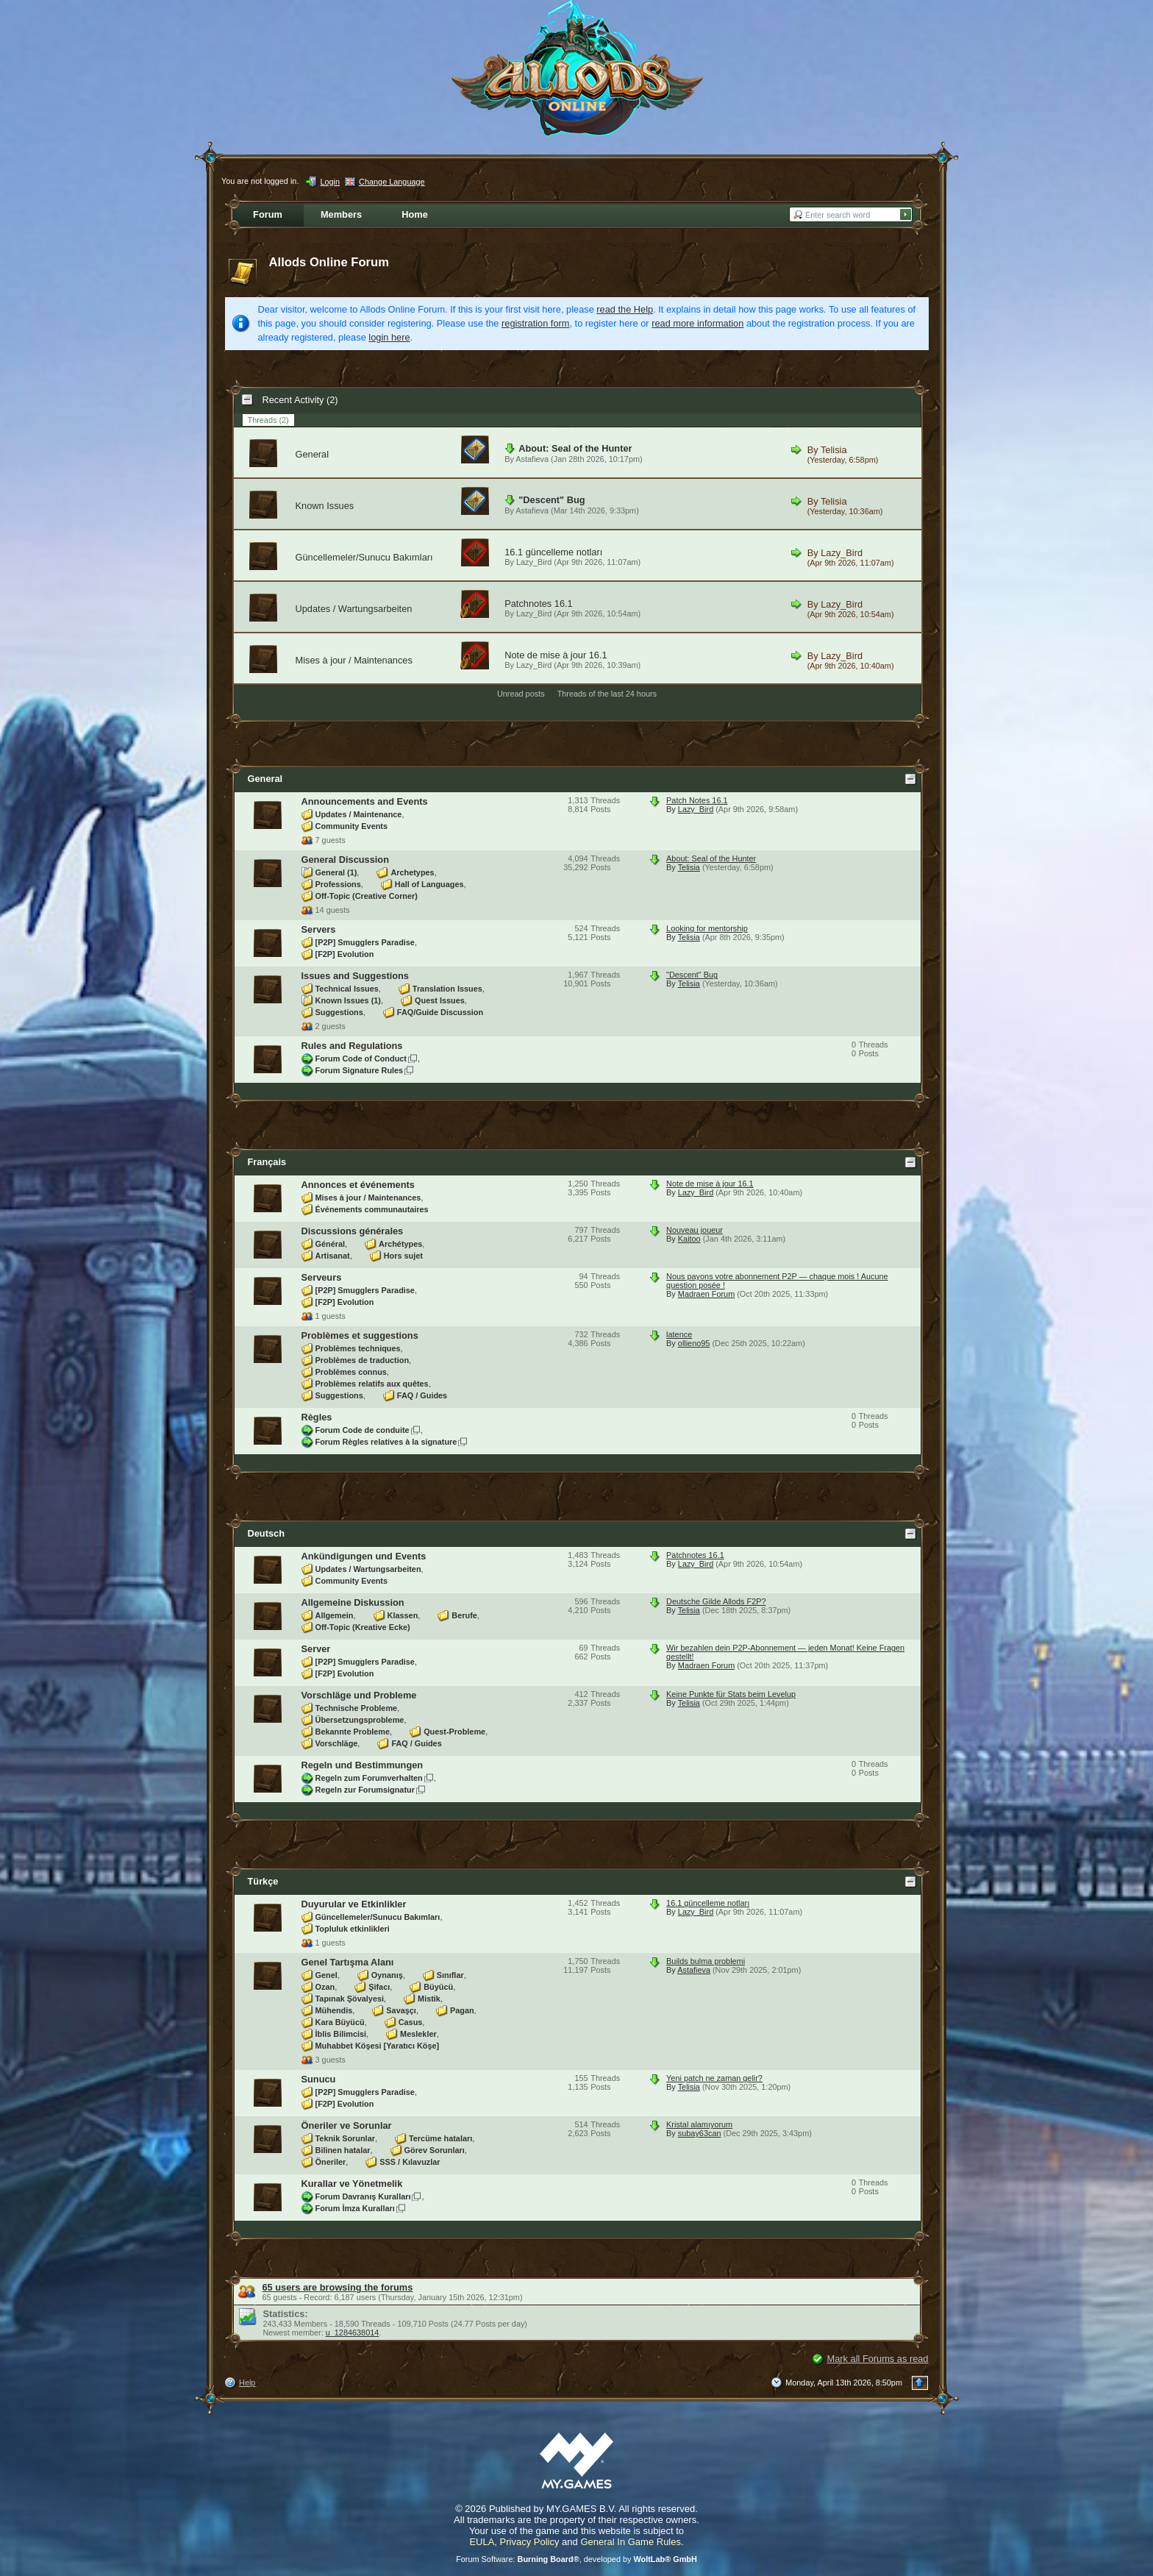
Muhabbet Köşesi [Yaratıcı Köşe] (377, 2045)
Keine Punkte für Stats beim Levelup (731, 1694)
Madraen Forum (706, 1293)
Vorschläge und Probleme (359, 1695)
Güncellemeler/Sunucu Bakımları (364, 557)
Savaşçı (401, 2010)
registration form (535, 323)
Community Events (351, 826)
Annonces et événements (358, 1184)
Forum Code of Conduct (361, 1058)
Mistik (429, 1998)
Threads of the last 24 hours (607, 693)
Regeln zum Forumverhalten (369, 1777)
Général (330, 1243)
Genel (326, 1975)
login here (389, 337)
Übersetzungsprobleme (359, 1719)
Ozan (325, 1986)
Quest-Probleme (454, 1731)
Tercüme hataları (440, 2138)
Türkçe (263, 1881)
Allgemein (334, 1615)
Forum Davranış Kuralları (363, 2196)
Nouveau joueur (694, 1229)
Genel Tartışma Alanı (347, 1962)
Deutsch (266, 1533)
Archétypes (400, 1243)
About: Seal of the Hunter (575, 448)
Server (316, 1648)
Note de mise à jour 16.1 (555, 655)
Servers (318, 929)
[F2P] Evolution (344, 954)
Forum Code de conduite (362, 1430)
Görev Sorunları (434, 2150)
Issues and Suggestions (355, 975)
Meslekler (418, 2033)
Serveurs (321, 1277)
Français (267, 1161)
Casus (411, 2022)
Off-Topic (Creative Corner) (366, 896)
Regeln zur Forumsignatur (365, 1789)
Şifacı (379, 1986)
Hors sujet (403, 1255)
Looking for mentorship (707, 928)
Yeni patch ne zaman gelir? (714, 2078)
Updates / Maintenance (358, 814)
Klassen (403, 1615)
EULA (481, 2541)
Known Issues (325, 505)
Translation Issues (447, 988)
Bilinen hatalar (343, 2150)
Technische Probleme (356, 1708)
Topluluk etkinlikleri (352, 1928)
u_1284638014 (352, 2332)
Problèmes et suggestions (359, 1335)
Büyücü (438, 1986)
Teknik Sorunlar (345, 2138)
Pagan (462, 2010)
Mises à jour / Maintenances (354, 660)
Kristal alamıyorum (699, 2124)
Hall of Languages (429, 884)
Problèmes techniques (358, 1348)
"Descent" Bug (551, 499)
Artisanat (332, 1255)
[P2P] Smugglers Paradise (365, 942)
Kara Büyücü (340, 2022)
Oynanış (387, 1975)
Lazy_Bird (533, 562)
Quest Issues (440, 1000)
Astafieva (532, 459)
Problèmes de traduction (362, 1360)
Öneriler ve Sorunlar (346, 2125)
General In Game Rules (630, 2541)
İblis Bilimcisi (341, 2033)
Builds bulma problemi (705, 1961)
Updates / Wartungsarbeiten (354, 608)
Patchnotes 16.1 (538, 603)
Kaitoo (689, 1238)
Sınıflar (450, 1975)
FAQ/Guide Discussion (440, 1012)
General (312, 454)
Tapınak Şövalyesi (350, 1998)
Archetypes (412, 872)
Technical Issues (347, 988)
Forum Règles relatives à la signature (386, 1441)
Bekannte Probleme (352, 1731)
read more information (697, 323)
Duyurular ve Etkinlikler (354, 1904)
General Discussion (345, 859)
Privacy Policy (530, 2541)
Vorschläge (336, 1743)
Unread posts (521, 693)
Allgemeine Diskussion (352, 1602)
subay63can (699, 2133)
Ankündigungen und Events (363, 1556)
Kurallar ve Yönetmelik (352, 2183)
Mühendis (334, 2010)
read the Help (624, 309)
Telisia (834, 449)
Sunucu (318, 2079)
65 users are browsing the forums (338, 2287)
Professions (338, 884)
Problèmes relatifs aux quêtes (372, 1383)
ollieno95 (694, 1343)
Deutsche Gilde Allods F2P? (715, 1601)
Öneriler (330, 2161)
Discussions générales (352, 1231)
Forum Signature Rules (359, 1070)
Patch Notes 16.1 (696, 800)
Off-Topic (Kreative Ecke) (362, 1627)
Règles (316, 1417)
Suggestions (339, 1012)
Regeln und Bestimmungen (362, 1765)
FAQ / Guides (422, 1395)
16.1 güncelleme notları (553, 552)
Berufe (463, 1615)
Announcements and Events (364, 801)
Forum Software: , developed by (576, 2559)
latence (679, 1334)
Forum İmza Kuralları (355, 2208)
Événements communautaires (372, 1209)
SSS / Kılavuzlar (409, 2161)
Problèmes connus (351, 1371)
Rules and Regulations (352, 1045)
